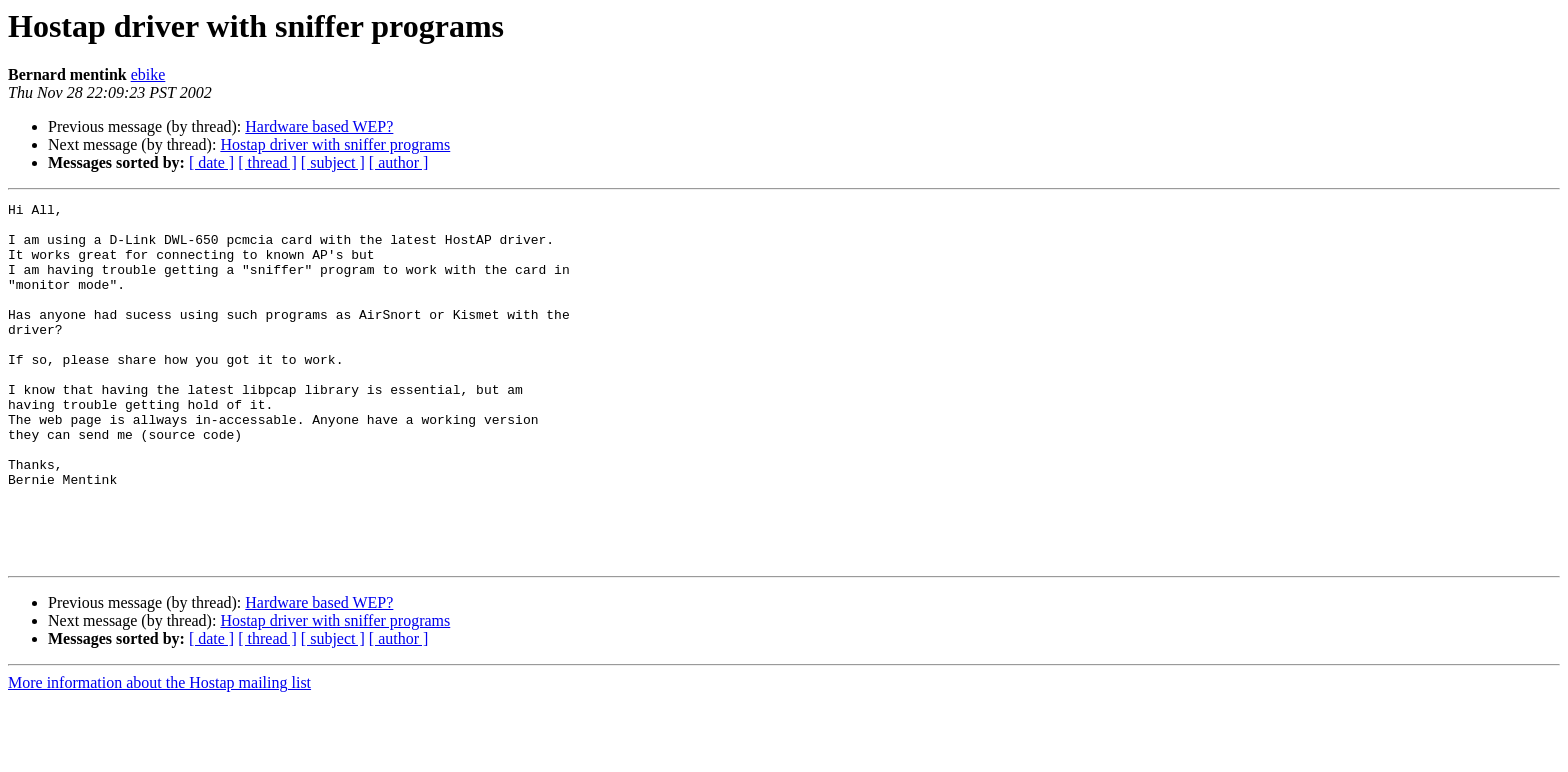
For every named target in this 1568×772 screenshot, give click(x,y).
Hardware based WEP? (319, 126)
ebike (148, 74)
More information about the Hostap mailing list (159, 754)
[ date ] (211, 162)
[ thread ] (267, 162)
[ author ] (399, 162)
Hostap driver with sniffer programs (335, 144)
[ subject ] (333, 162)
